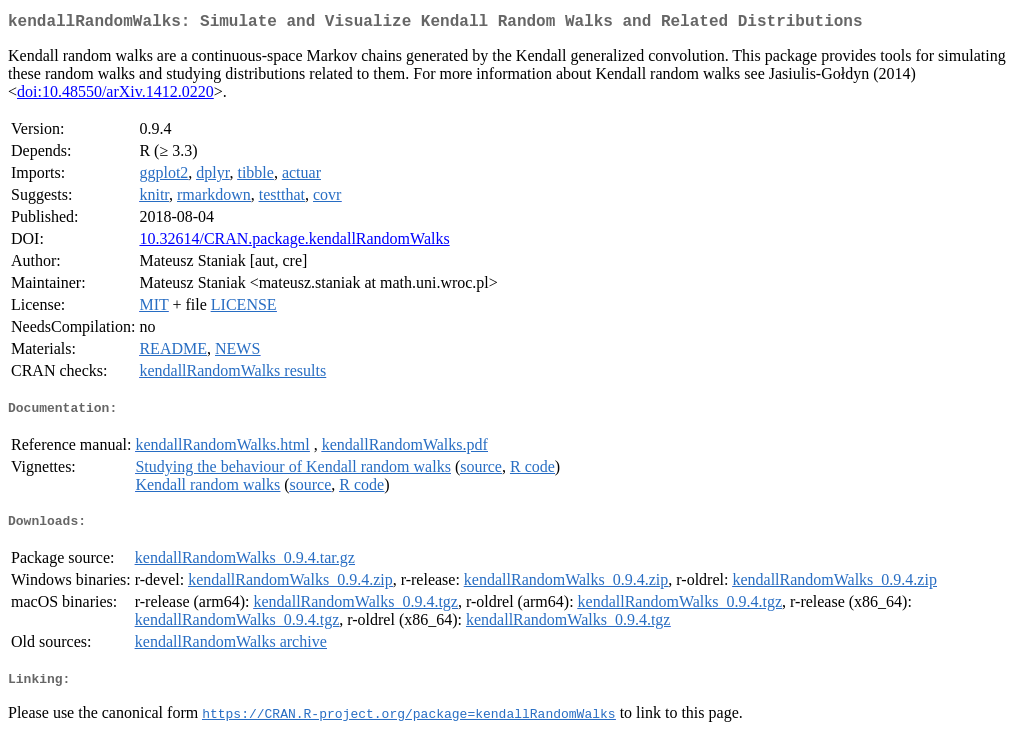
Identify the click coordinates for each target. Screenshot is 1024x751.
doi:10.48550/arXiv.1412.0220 (115, 95)
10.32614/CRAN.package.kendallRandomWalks (294, 242)
